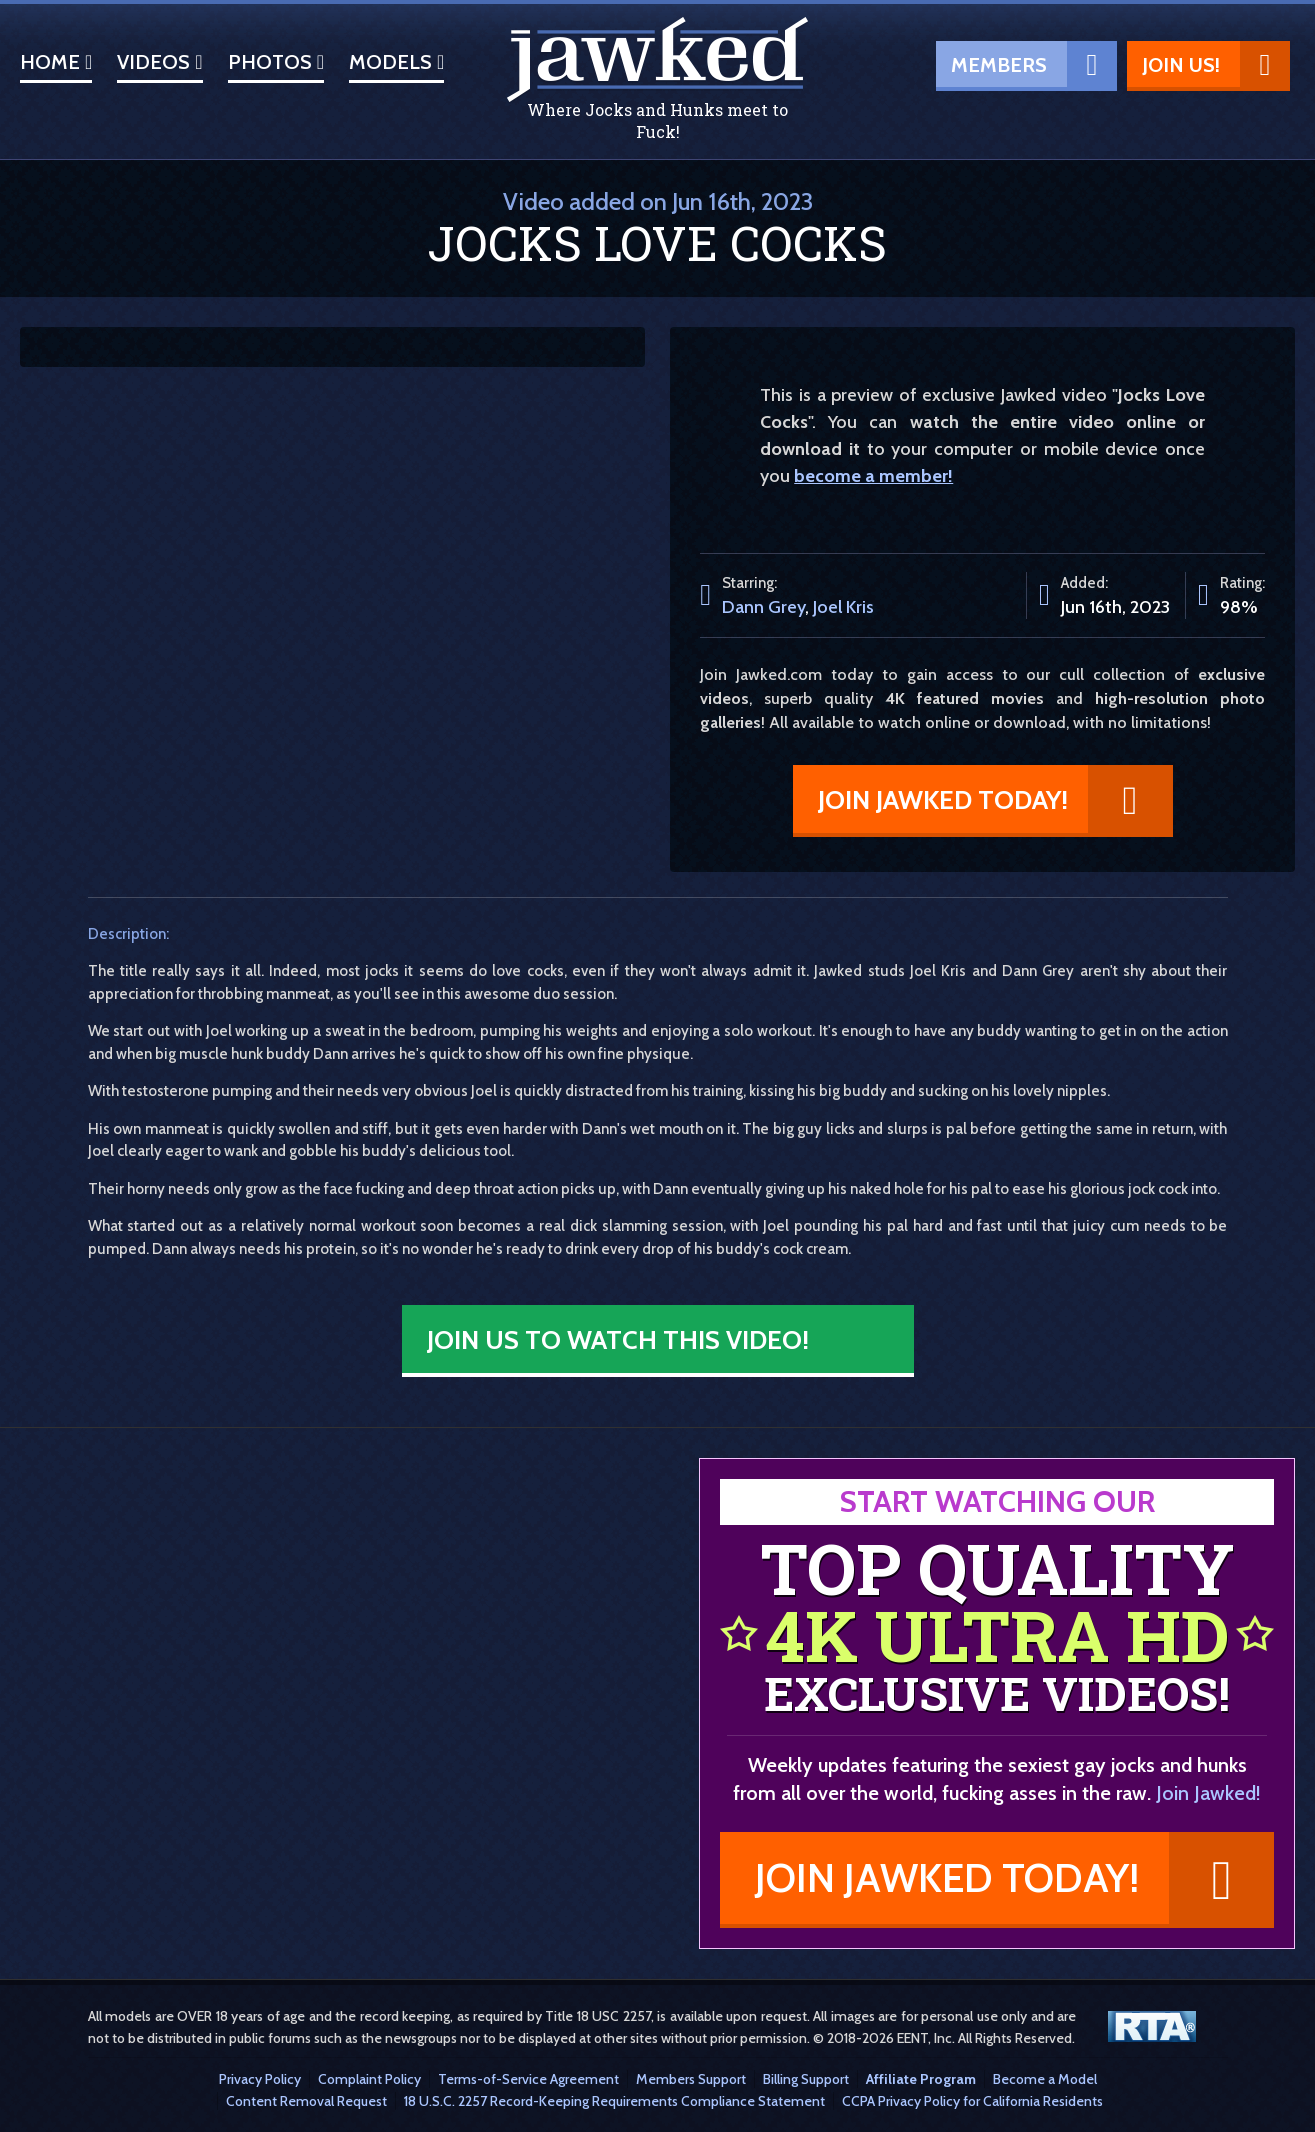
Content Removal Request (306, 2101)
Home (56, 62)
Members (1034, 64)
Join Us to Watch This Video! (618, 1340)
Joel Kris (843, 607)
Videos (159, 62)
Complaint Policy (369, 2079)
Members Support (691, 2079)
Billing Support (806, 2079)
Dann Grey (763, 607)
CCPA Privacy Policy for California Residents (972, 2101)
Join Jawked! (1208, 1793)
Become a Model (1045, 2079)
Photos (276, 62)
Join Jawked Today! (995, 799)
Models (396, 62)
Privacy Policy (260, 2079)
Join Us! (1216, 64)
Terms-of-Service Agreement (528, 2079)
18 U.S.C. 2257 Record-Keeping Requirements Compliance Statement (614, 2101)
